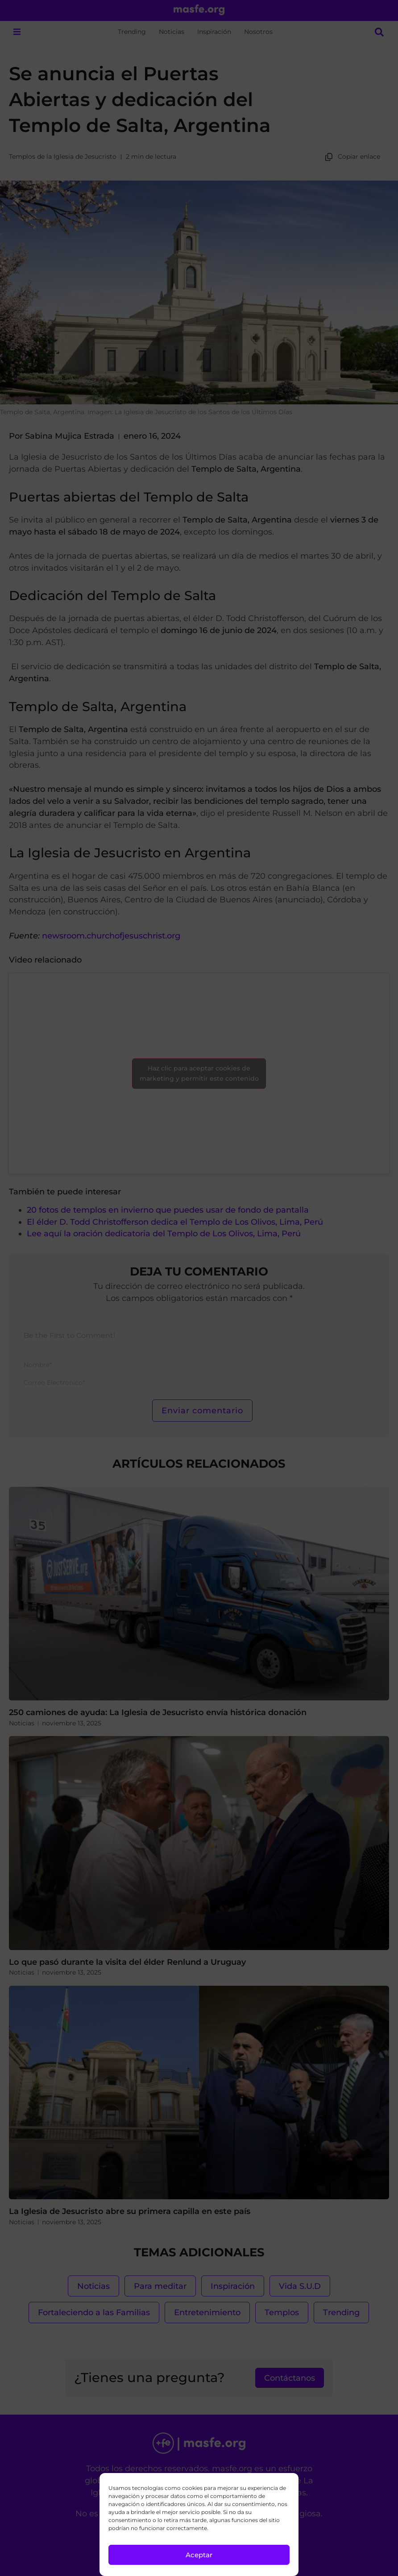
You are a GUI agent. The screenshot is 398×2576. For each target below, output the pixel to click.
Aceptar (199, 2555)
